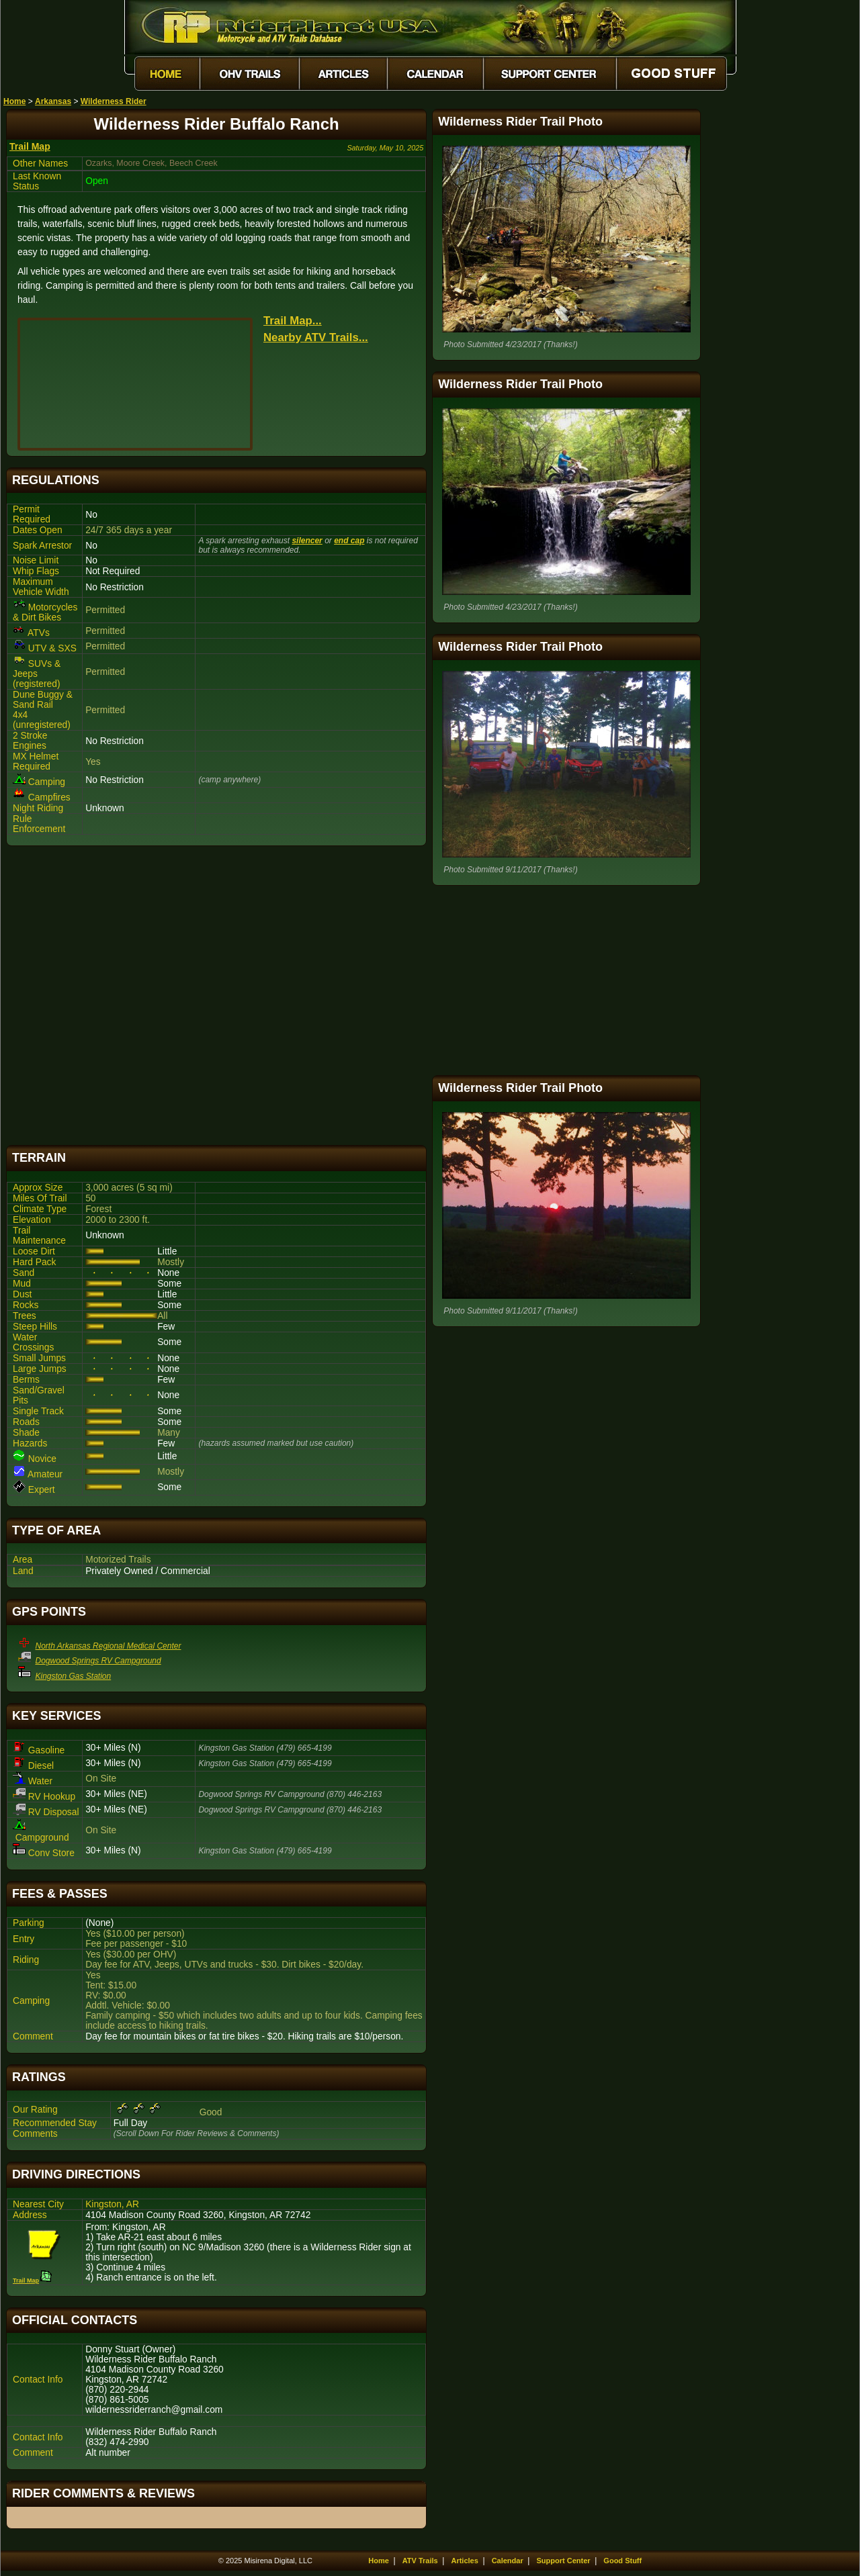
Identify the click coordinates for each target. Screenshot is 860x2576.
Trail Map (29, 146)
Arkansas (53, 101)
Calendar (507, 2561)
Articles (464, 2561)
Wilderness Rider (113, 101)
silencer (307, 540)
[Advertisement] (216, 995)
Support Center (564, 2561)
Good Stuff (622, 2561)
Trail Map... (292, 320)
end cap (349, 540)
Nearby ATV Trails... (315, 337)
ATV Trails (420, 2561)
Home (14, 101)
